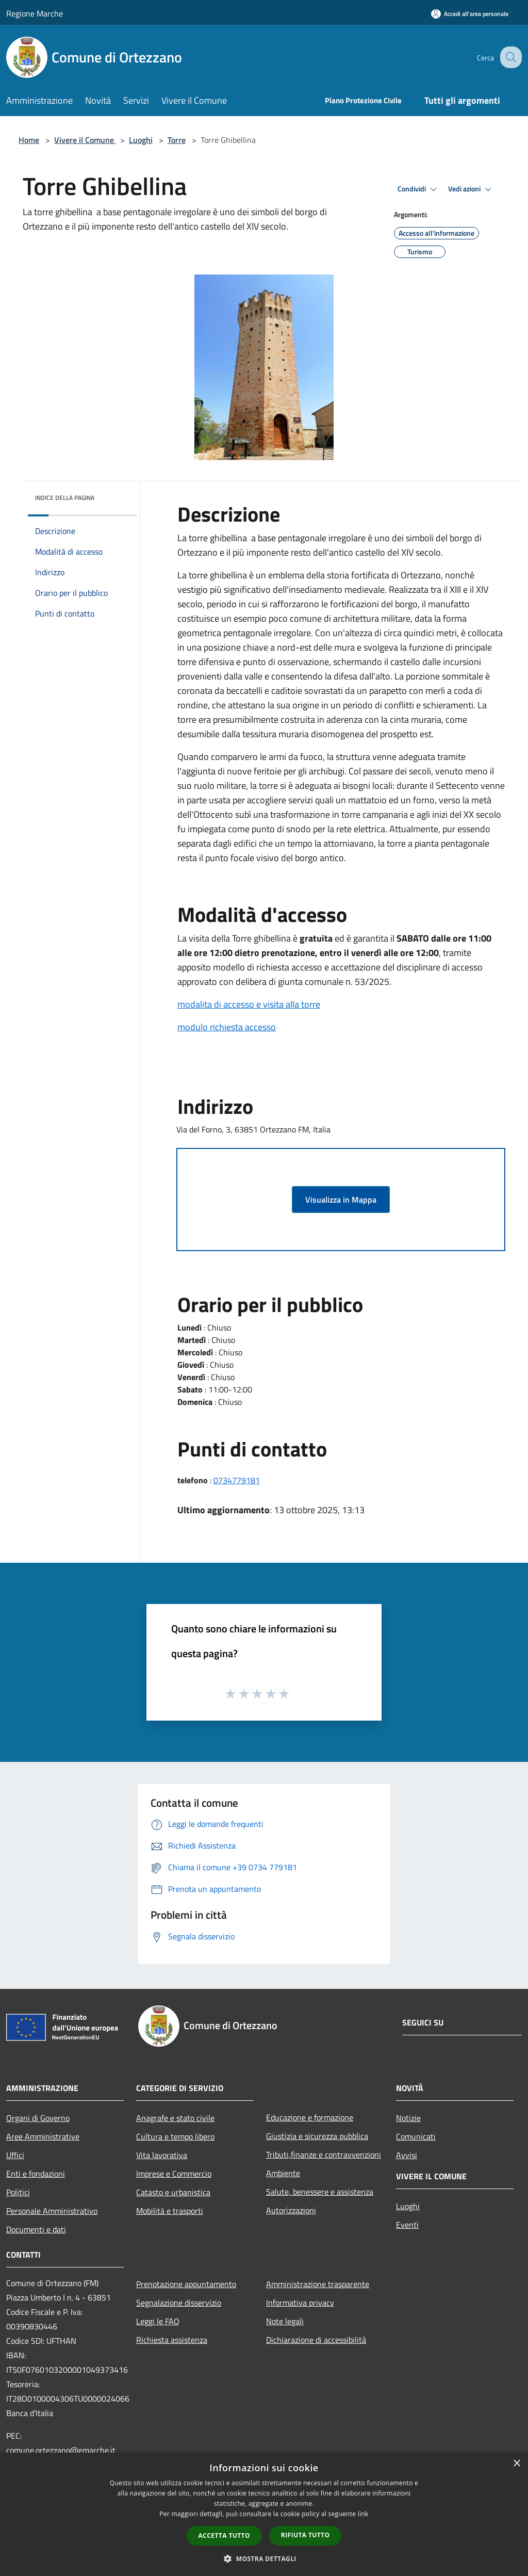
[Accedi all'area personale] (470, 14)
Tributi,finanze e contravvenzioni (323, 2154)
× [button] (516, 2464)
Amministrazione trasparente (317, 2284)
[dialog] (264, 2514)
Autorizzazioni (291, 2210)
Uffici (15, 2155)
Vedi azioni (471, 189)
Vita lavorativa (161, 2155)
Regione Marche (34, 13)
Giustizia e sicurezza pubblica (317, 2136)
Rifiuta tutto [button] (305, 2535)
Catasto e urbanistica (173, 2192)
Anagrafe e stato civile (175, 2118)
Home (29, 140)
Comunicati (416, 2136)
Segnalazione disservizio (178, 2302)
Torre (177, 140)
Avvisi (406, 2155)
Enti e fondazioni (35, 2173)
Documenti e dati (36, 2229)
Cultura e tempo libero (175, 2136)
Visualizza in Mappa (340, 1199)
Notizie (408, 2118)
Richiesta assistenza (171, 2340)
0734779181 (236, 1480)
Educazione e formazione (309, 2117)
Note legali (285, 2321)
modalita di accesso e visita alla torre (248, 1004)
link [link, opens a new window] (363, 2513)
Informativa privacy (300, 2302)
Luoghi (141, 140)
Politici (18, 2192)
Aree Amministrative (42, 2136)
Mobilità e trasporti (169, 2211)
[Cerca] (509, 57)
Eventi (407, 2224)
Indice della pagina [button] (64, 498)
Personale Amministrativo (51, 2211)
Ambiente (283, 2173)
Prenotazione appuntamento (186, 2284)
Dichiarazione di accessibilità (316, 2340)
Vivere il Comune (85, 140)
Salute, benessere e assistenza (319, 2191)
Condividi (419, 189)
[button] (264, 2558)
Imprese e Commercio (173, 2173)
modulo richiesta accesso (226, 1027)
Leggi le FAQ (157, 2321)
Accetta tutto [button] (224, 2535)
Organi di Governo (38, 2118)
